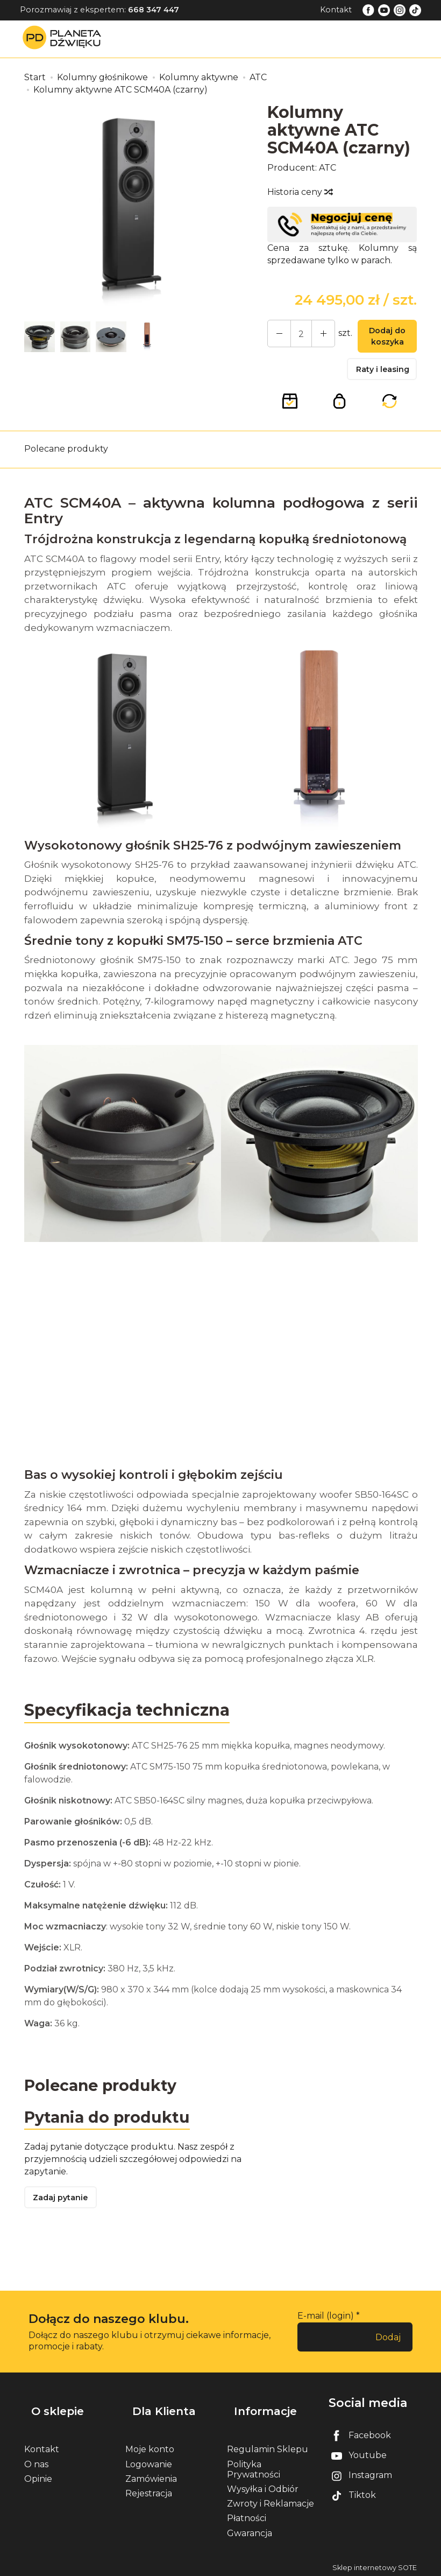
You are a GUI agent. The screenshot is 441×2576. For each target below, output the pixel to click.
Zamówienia (151, 2476)
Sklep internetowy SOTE (374, 2565)
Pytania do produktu (111, 2127)
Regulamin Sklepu (267, 2446)
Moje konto (149, 2446)
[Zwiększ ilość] (276, 335)
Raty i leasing (389, 374)
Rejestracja (148, 2491)
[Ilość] (296, 335)
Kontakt (336, 10)
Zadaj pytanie (64, 2210)
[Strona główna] (64, 38)
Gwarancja (249, 2530)
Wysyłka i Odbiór (262, 2486)
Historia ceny (299, 192)
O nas (36, 2461)
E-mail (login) (325, 2329)
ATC (327, 168)
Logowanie (148, 2461)
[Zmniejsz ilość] (315, 335)
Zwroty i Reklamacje (270, 2501)
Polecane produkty (66, 457)
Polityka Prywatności (253, 2466)
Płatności (246, 2515)
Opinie (38, 2476)
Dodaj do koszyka (382, 338)
